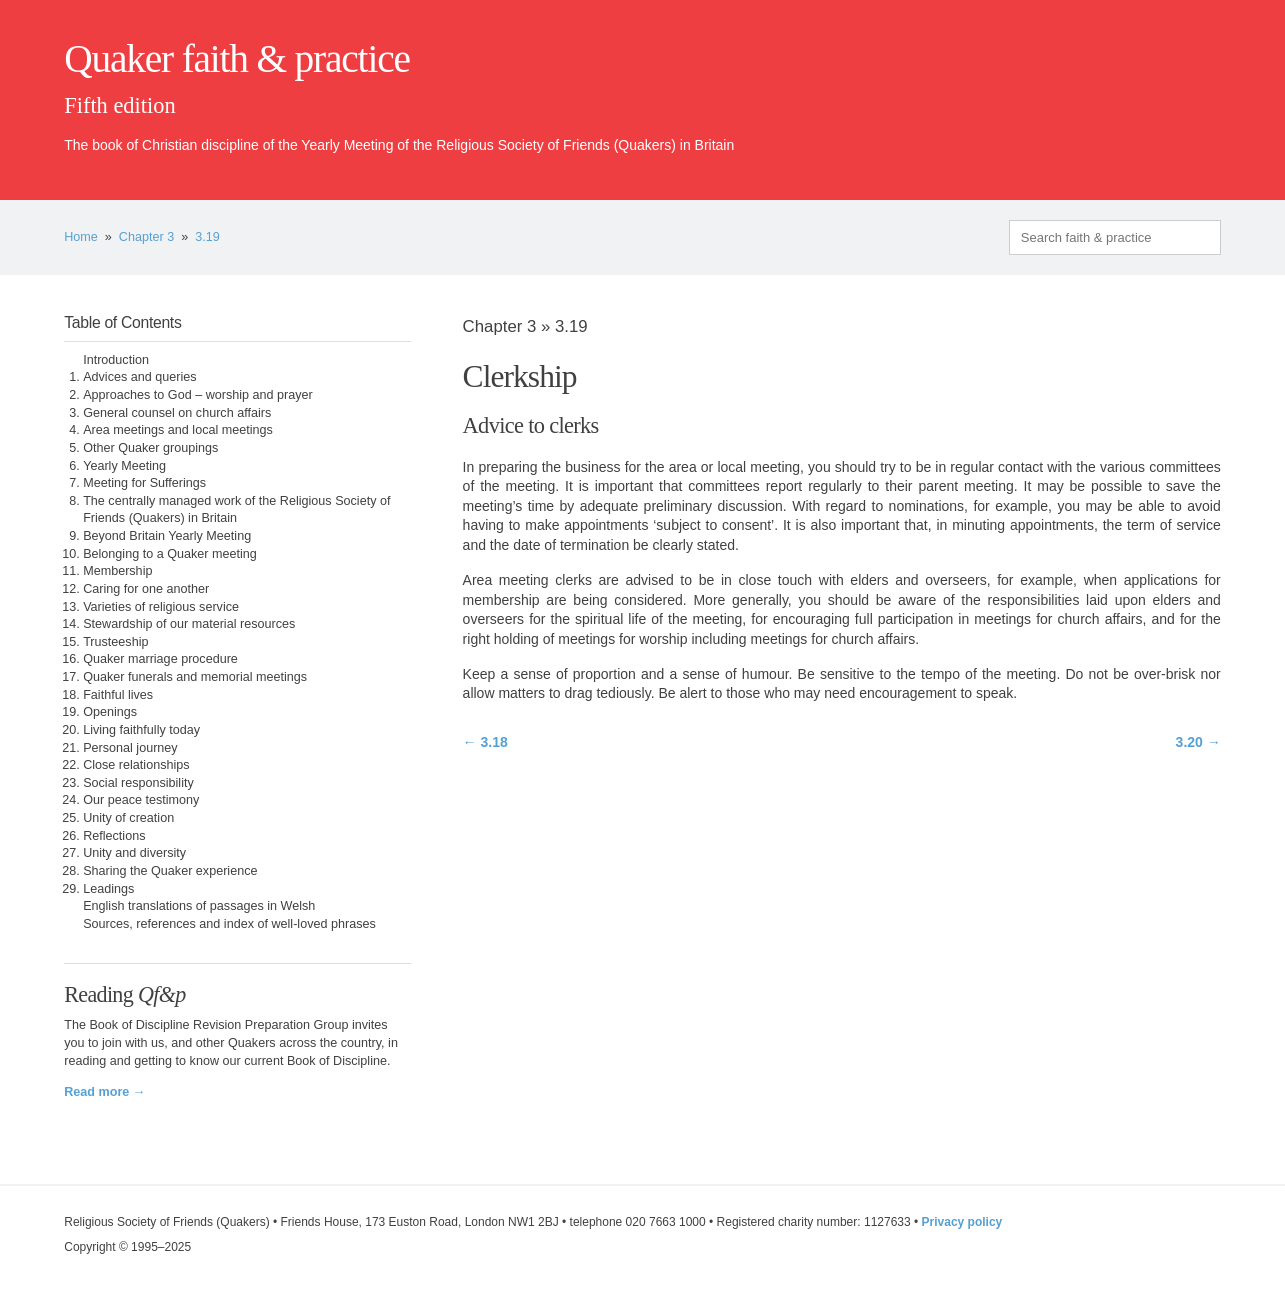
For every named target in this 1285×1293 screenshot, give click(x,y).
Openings (110, 712)
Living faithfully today (141, 730)
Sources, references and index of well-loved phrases (229, 924)
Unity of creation (128, 818)
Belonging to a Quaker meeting (170, 554)
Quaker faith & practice (236, 59)
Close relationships (136, 765)
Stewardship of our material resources (189, 624)
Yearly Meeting (124, 466)
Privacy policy (962, 1222)
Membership (117, 571)
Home (81, 237)
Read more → (104, 1092)
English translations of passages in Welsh (199, 906)
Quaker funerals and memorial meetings (195, 677)
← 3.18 (485, 742)
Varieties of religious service (161, 607)
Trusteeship (115, 642)
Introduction (116, 360)
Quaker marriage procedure (160, 659)
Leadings (108, 889)
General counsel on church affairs (177, 413)
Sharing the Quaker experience (170, 871)
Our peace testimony (141, 800)
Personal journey (130, 748)
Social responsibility (138, 783)
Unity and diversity (134, 853)
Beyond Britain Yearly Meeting (167, 536)
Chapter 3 (146, 237)
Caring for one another (146, 589)
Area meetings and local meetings (178, 430)
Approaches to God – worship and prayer (198, 395)
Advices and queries (139, 377)
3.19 (207, 237)
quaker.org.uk (1161, 92)
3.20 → (1198, 742)
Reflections (114, 836)
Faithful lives (118, 695)
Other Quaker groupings (150, 448)
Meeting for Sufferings (144, 483)
